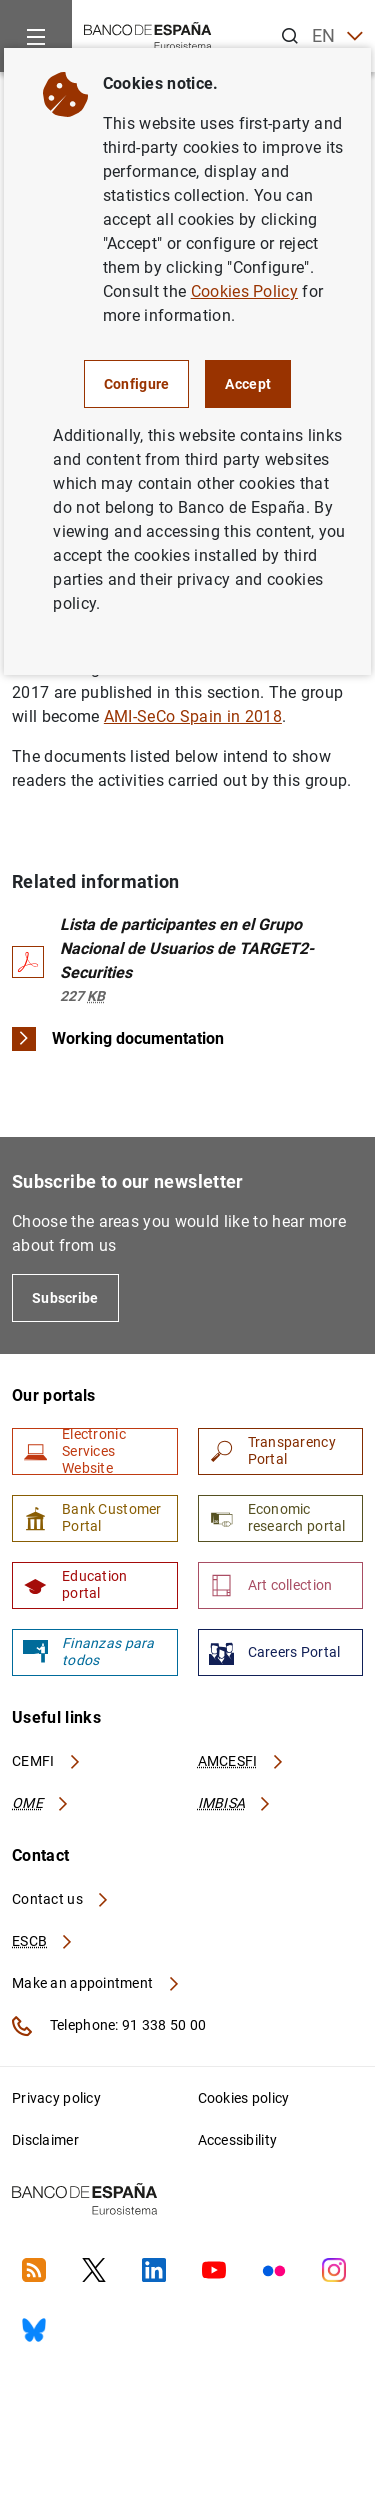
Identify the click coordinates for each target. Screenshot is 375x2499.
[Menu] (36, 36)
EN (337, 36)
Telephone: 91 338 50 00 (109, 2026)
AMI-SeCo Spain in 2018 (193, 716)
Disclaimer (45, 2140)
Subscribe (65, 1298)
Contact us (61, 1899)
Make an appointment (96, 1983)
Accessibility (238, 2140)
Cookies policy (244, 2098)
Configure (137, 384)
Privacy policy (56, 2098)
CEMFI (47, 1761)
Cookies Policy (244, 291)
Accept (248, 384)
